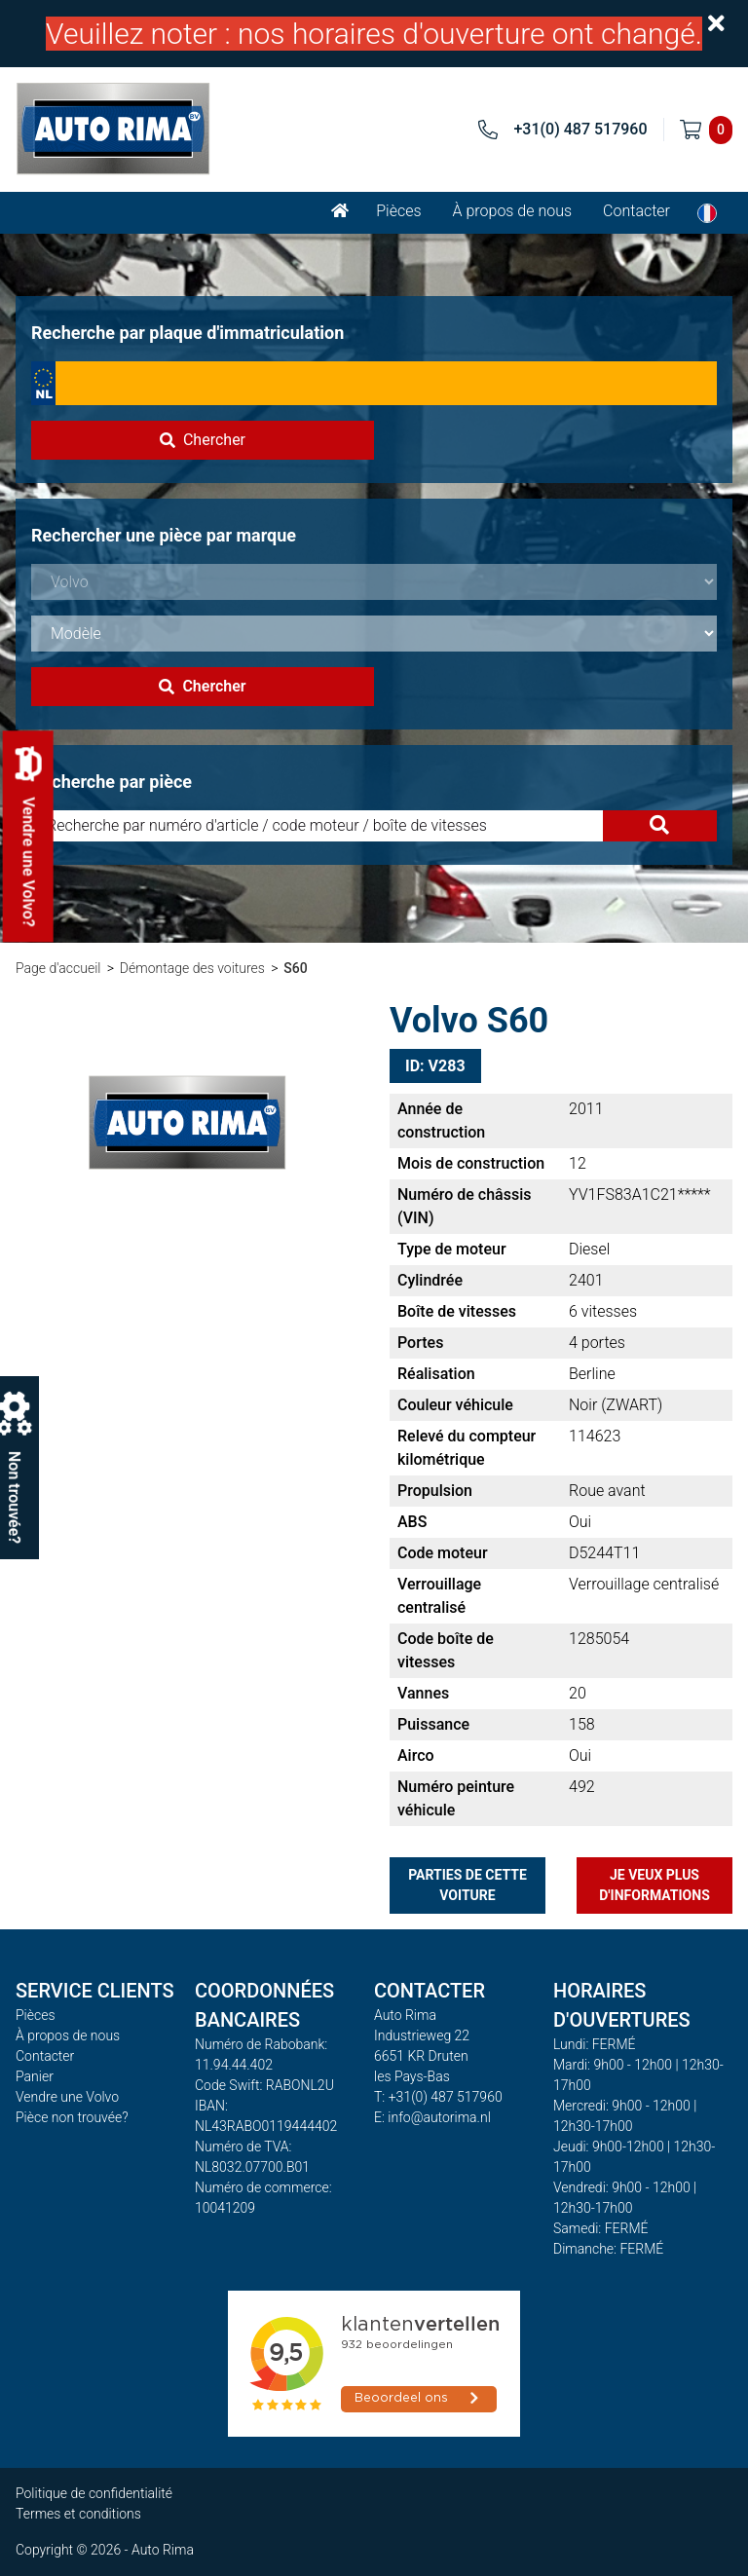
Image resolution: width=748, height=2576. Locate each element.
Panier (35, 2076)
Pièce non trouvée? (72, 2117)
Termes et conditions (78, 2513)
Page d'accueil (58, 968)
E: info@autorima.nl (432, 2117)
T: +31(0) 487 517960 (438, 2097)
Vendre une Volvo (67, 2097)
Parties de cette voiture (467, 1885)
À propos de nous (513, 211)
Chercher (202, 439)
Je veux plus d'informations (654, 1885)
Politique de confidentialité (94, 2493)
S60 (295, 968)
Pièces (398, 211)
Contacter (636, 211)
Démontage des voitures (192, 968)
